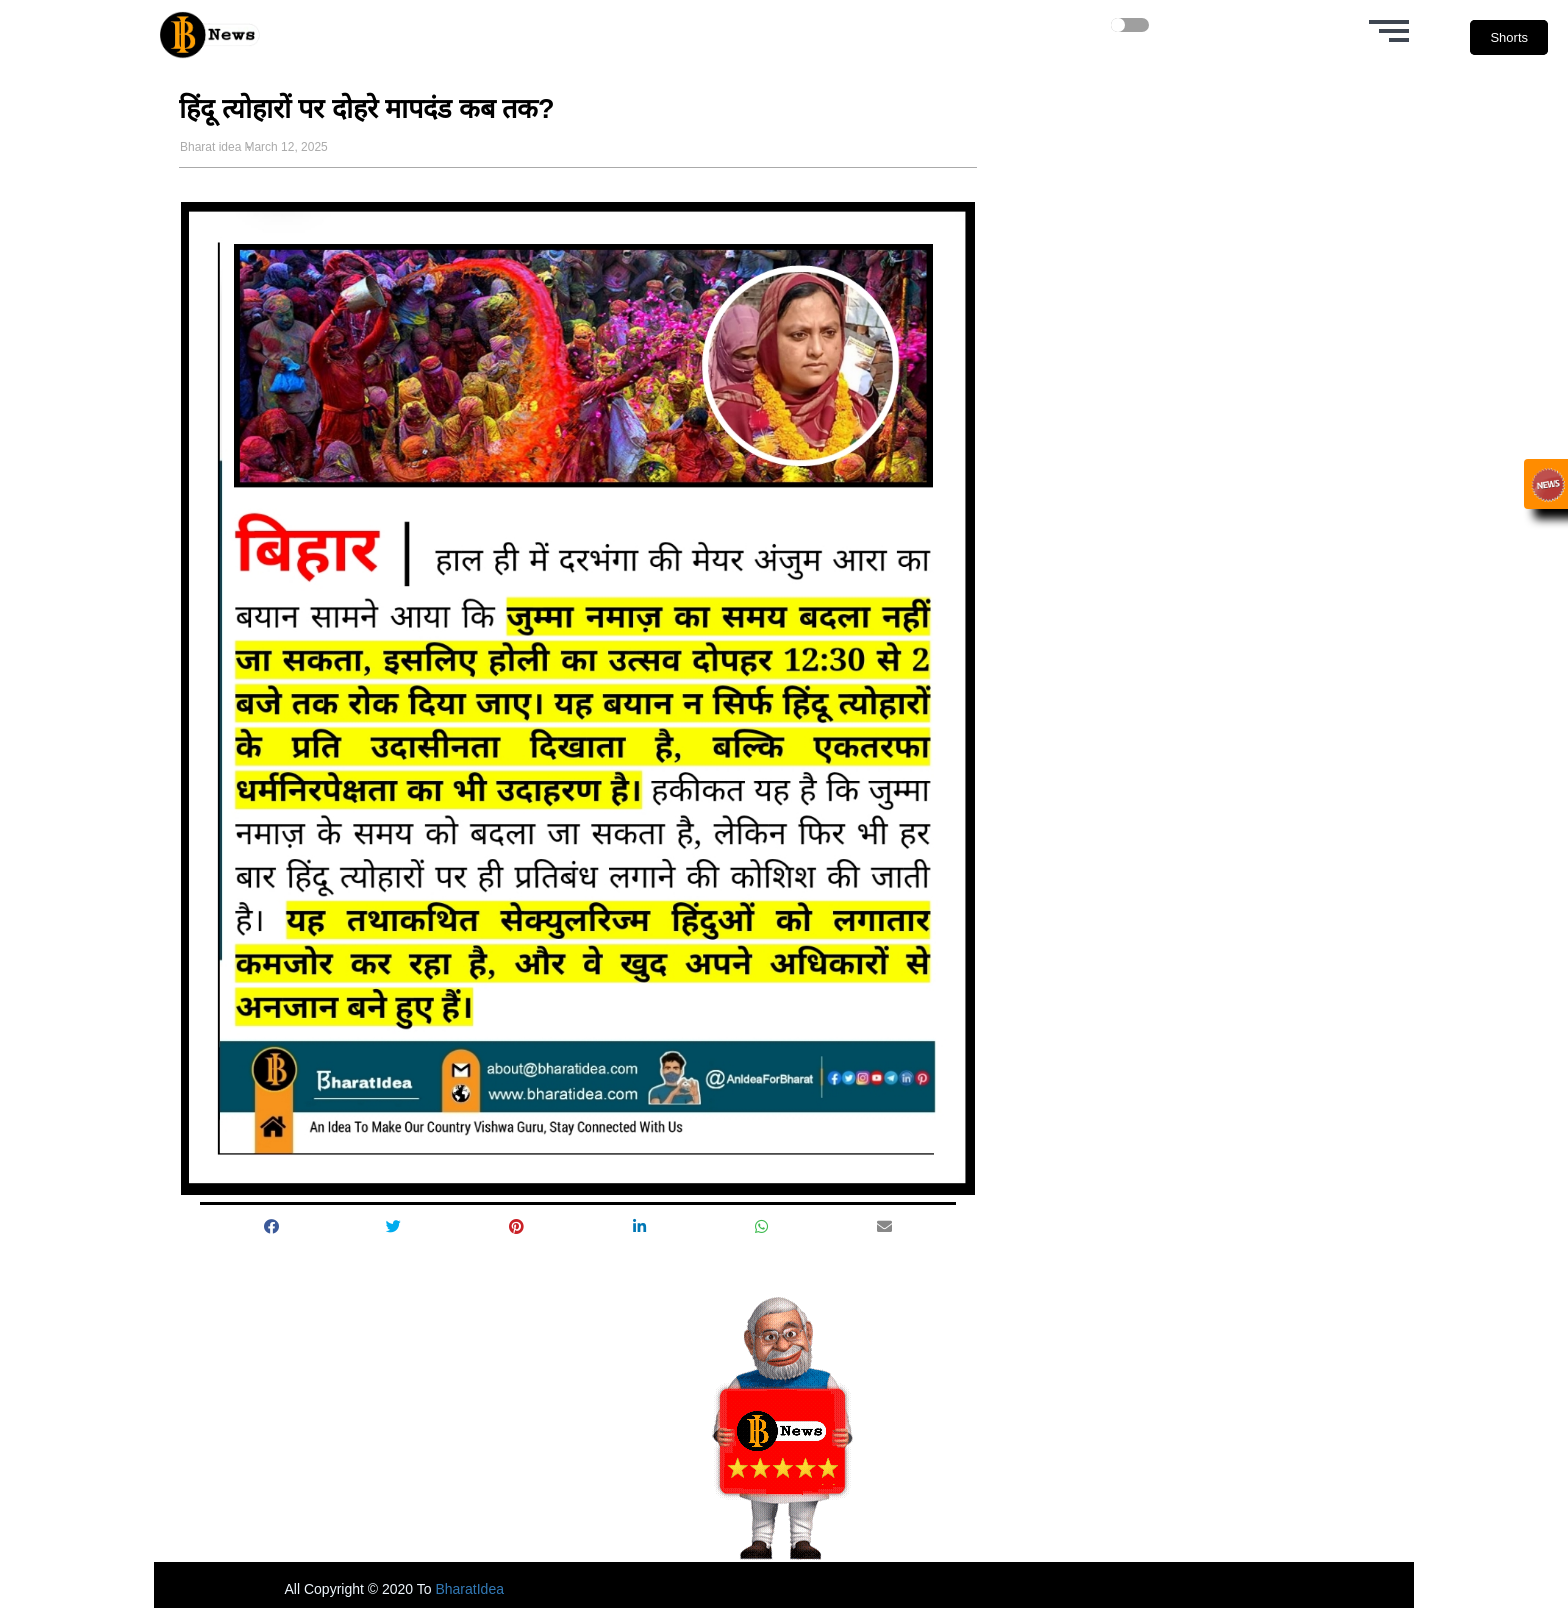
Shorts (1509, 37)
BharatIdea (469, 1589)
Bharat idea (210, 147)
